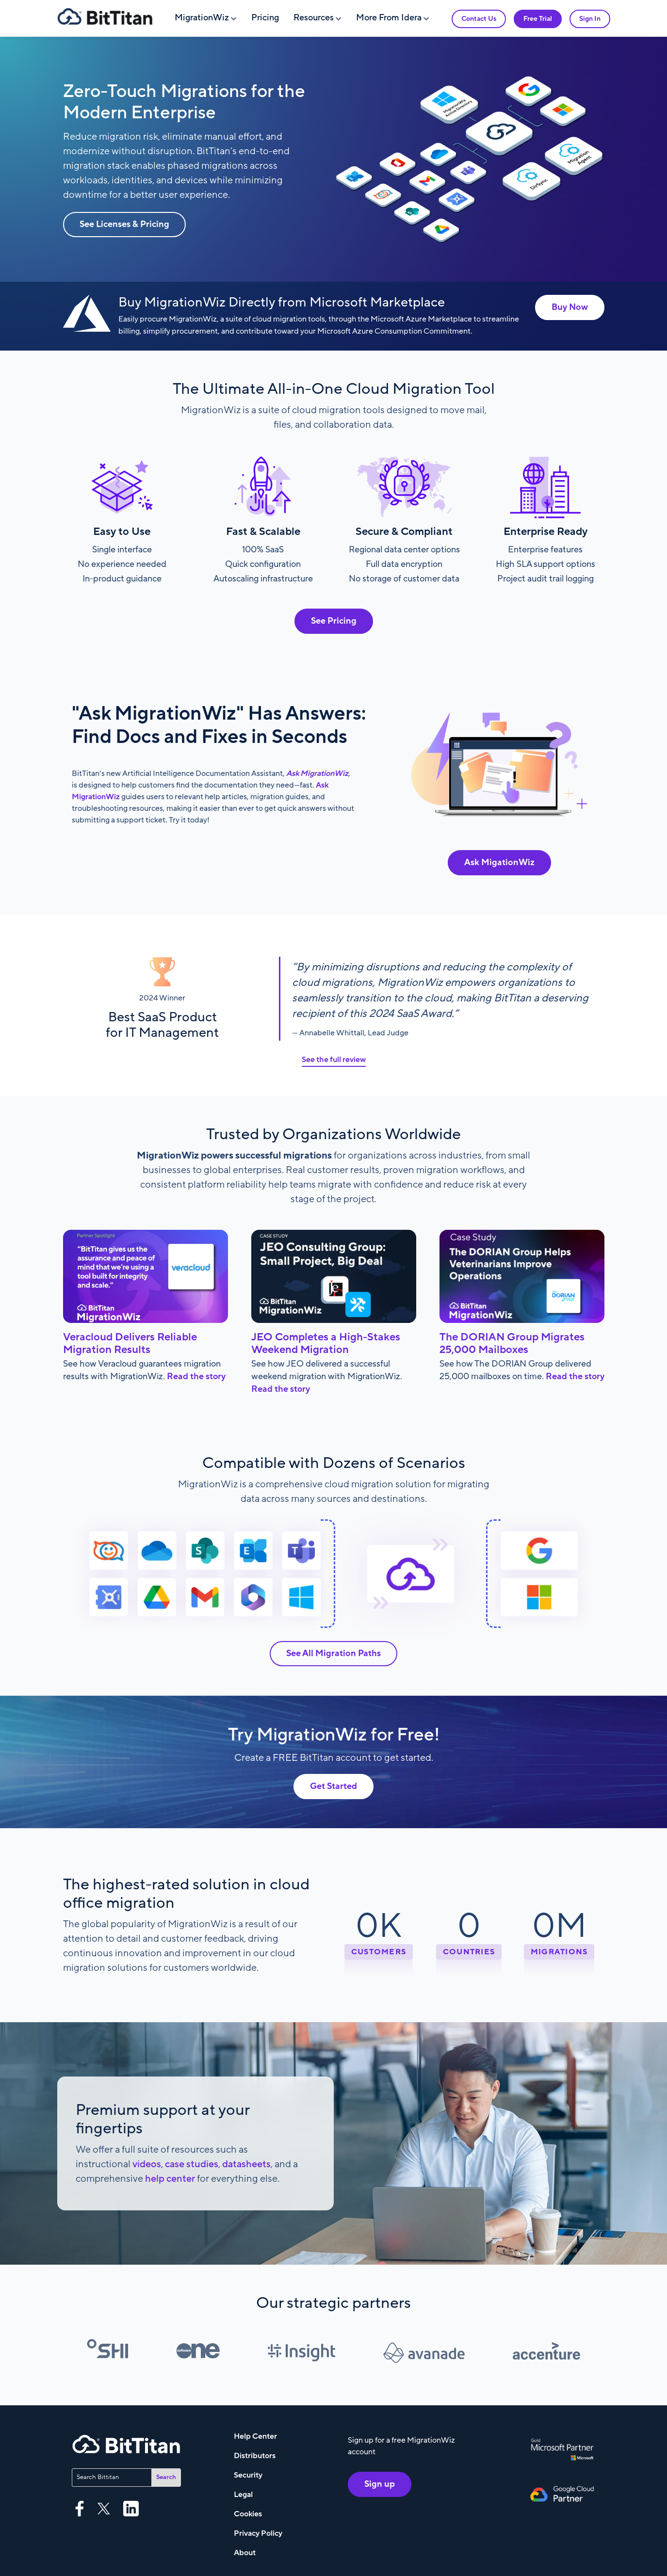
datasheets (246, 2164)
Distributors (255, 2455)
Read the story (196, 1376)
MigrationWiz (202, 17)
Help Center (255, 2436)
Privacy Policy (258, 2533)
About (245, 2552)
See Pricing (334, 621)
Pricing (265, 17)
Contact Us (478, 18)
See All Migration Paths (333, 1653)
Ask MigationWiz (499, 862)
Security (248, 2475)
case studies (191, 2164)
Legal (243, 2494)
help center (170, 2179)
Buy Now (570, 307)
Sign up (379, 2484)
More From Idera (389, 17)
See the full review (334, 1059)
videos (146, 2164)
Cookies (248, 2514)
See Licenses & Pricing (124, 224)
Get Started (333, 1786)
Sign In (590, 18)
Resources (313, 17)
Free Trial (537, 18)
